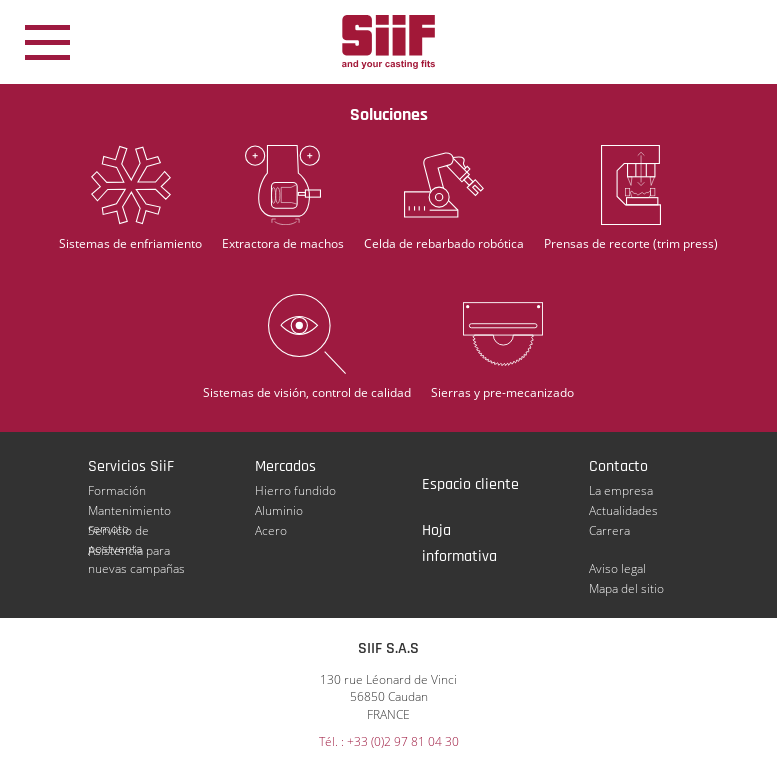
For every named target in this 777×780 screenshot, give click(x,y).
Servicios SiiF (131, 466)
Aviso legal (617, 568)
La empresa (621, 490)
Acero (271, 530)
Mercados (285, 466)
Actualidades (623, 510)
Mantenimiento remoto (129, 511)
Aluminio (279, 510)
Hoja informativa (459, 532)
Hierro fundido (295, 490)
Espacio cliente (470, 484)
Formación (117, 490)
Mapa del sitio (626, 588)
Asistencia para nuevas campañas (136, 551)
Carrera (609, 530)
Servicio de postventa (118, 531)
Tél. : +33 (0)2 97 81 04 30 (389, 741)
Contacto (618, 466)
